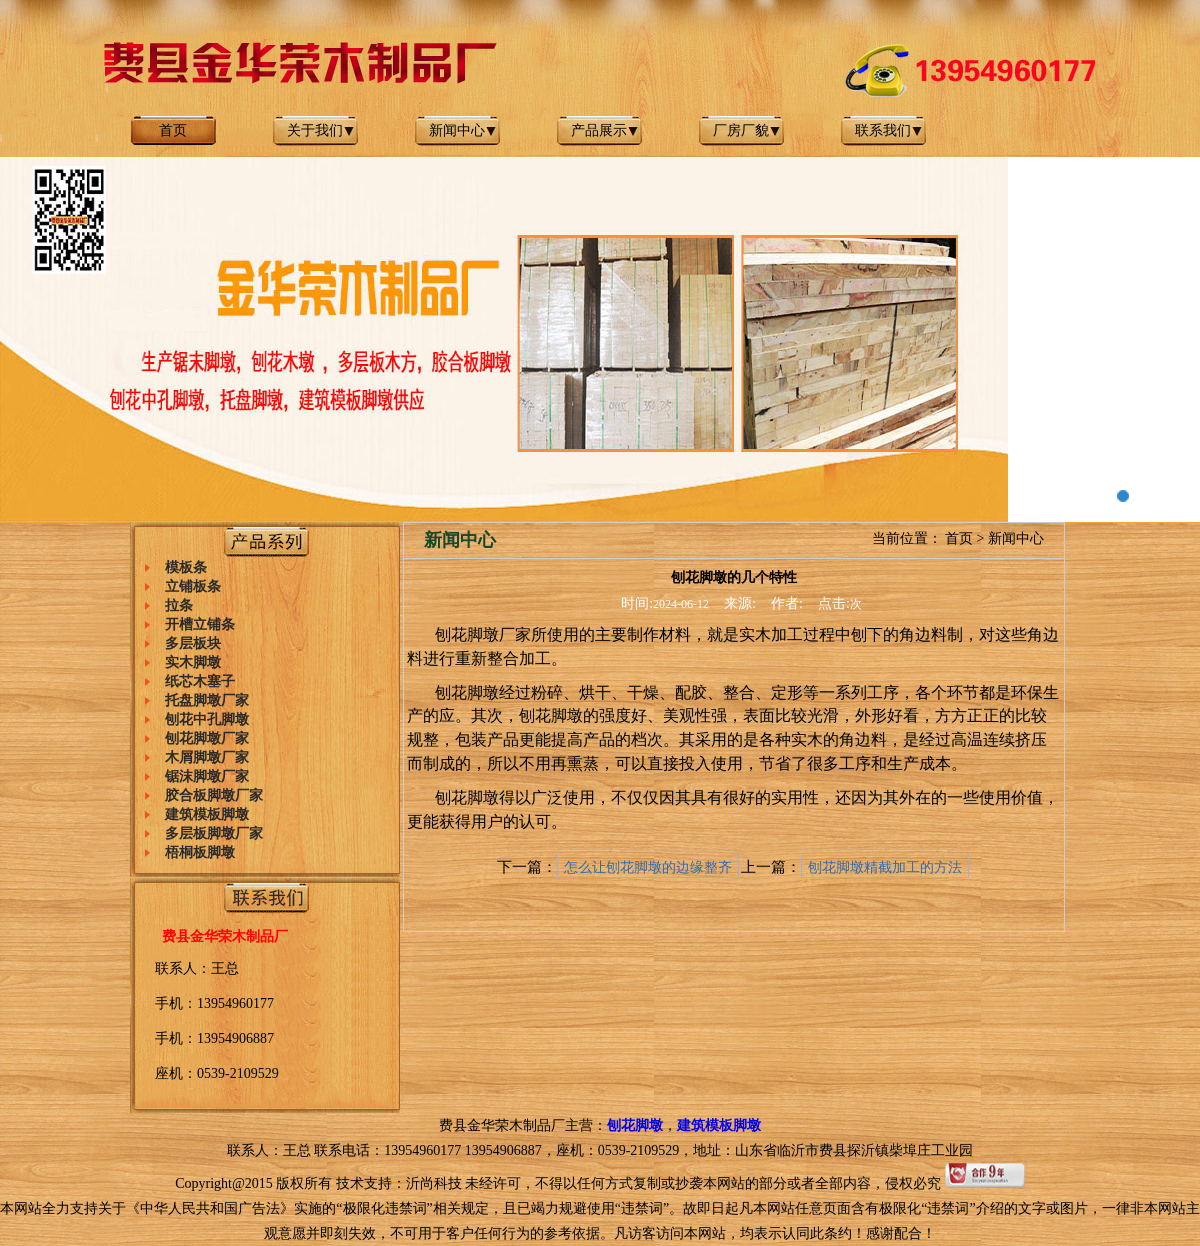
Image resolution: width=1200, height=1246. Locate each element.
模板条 (186, 567)
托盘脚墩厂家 (207, 700)
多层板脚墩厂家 (214, 833)
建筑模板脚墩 (207, 814)
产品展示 (599, 130)
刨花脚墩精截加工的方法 (885, 867)
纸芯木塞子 (200, 681)
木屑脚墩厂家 (207, 757)
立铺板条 (193, 586)
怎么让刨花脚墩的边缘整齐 (648, 867)
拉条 (179, 605)
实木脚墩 (193, 662)
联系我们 (883, 130)
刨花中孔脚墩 (207, 719)
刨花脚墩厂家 (207, 738)
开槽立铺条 (200, 624)
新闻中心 (457, 130)
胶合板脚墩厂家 (214, 795)
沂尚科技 (434, 1183)
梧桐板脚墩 (200, 852)
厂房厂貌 (741, 130)
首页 (173, 130)
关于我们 (315, 130)
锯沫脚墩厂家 (207, 776)
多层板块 (193, 643)
